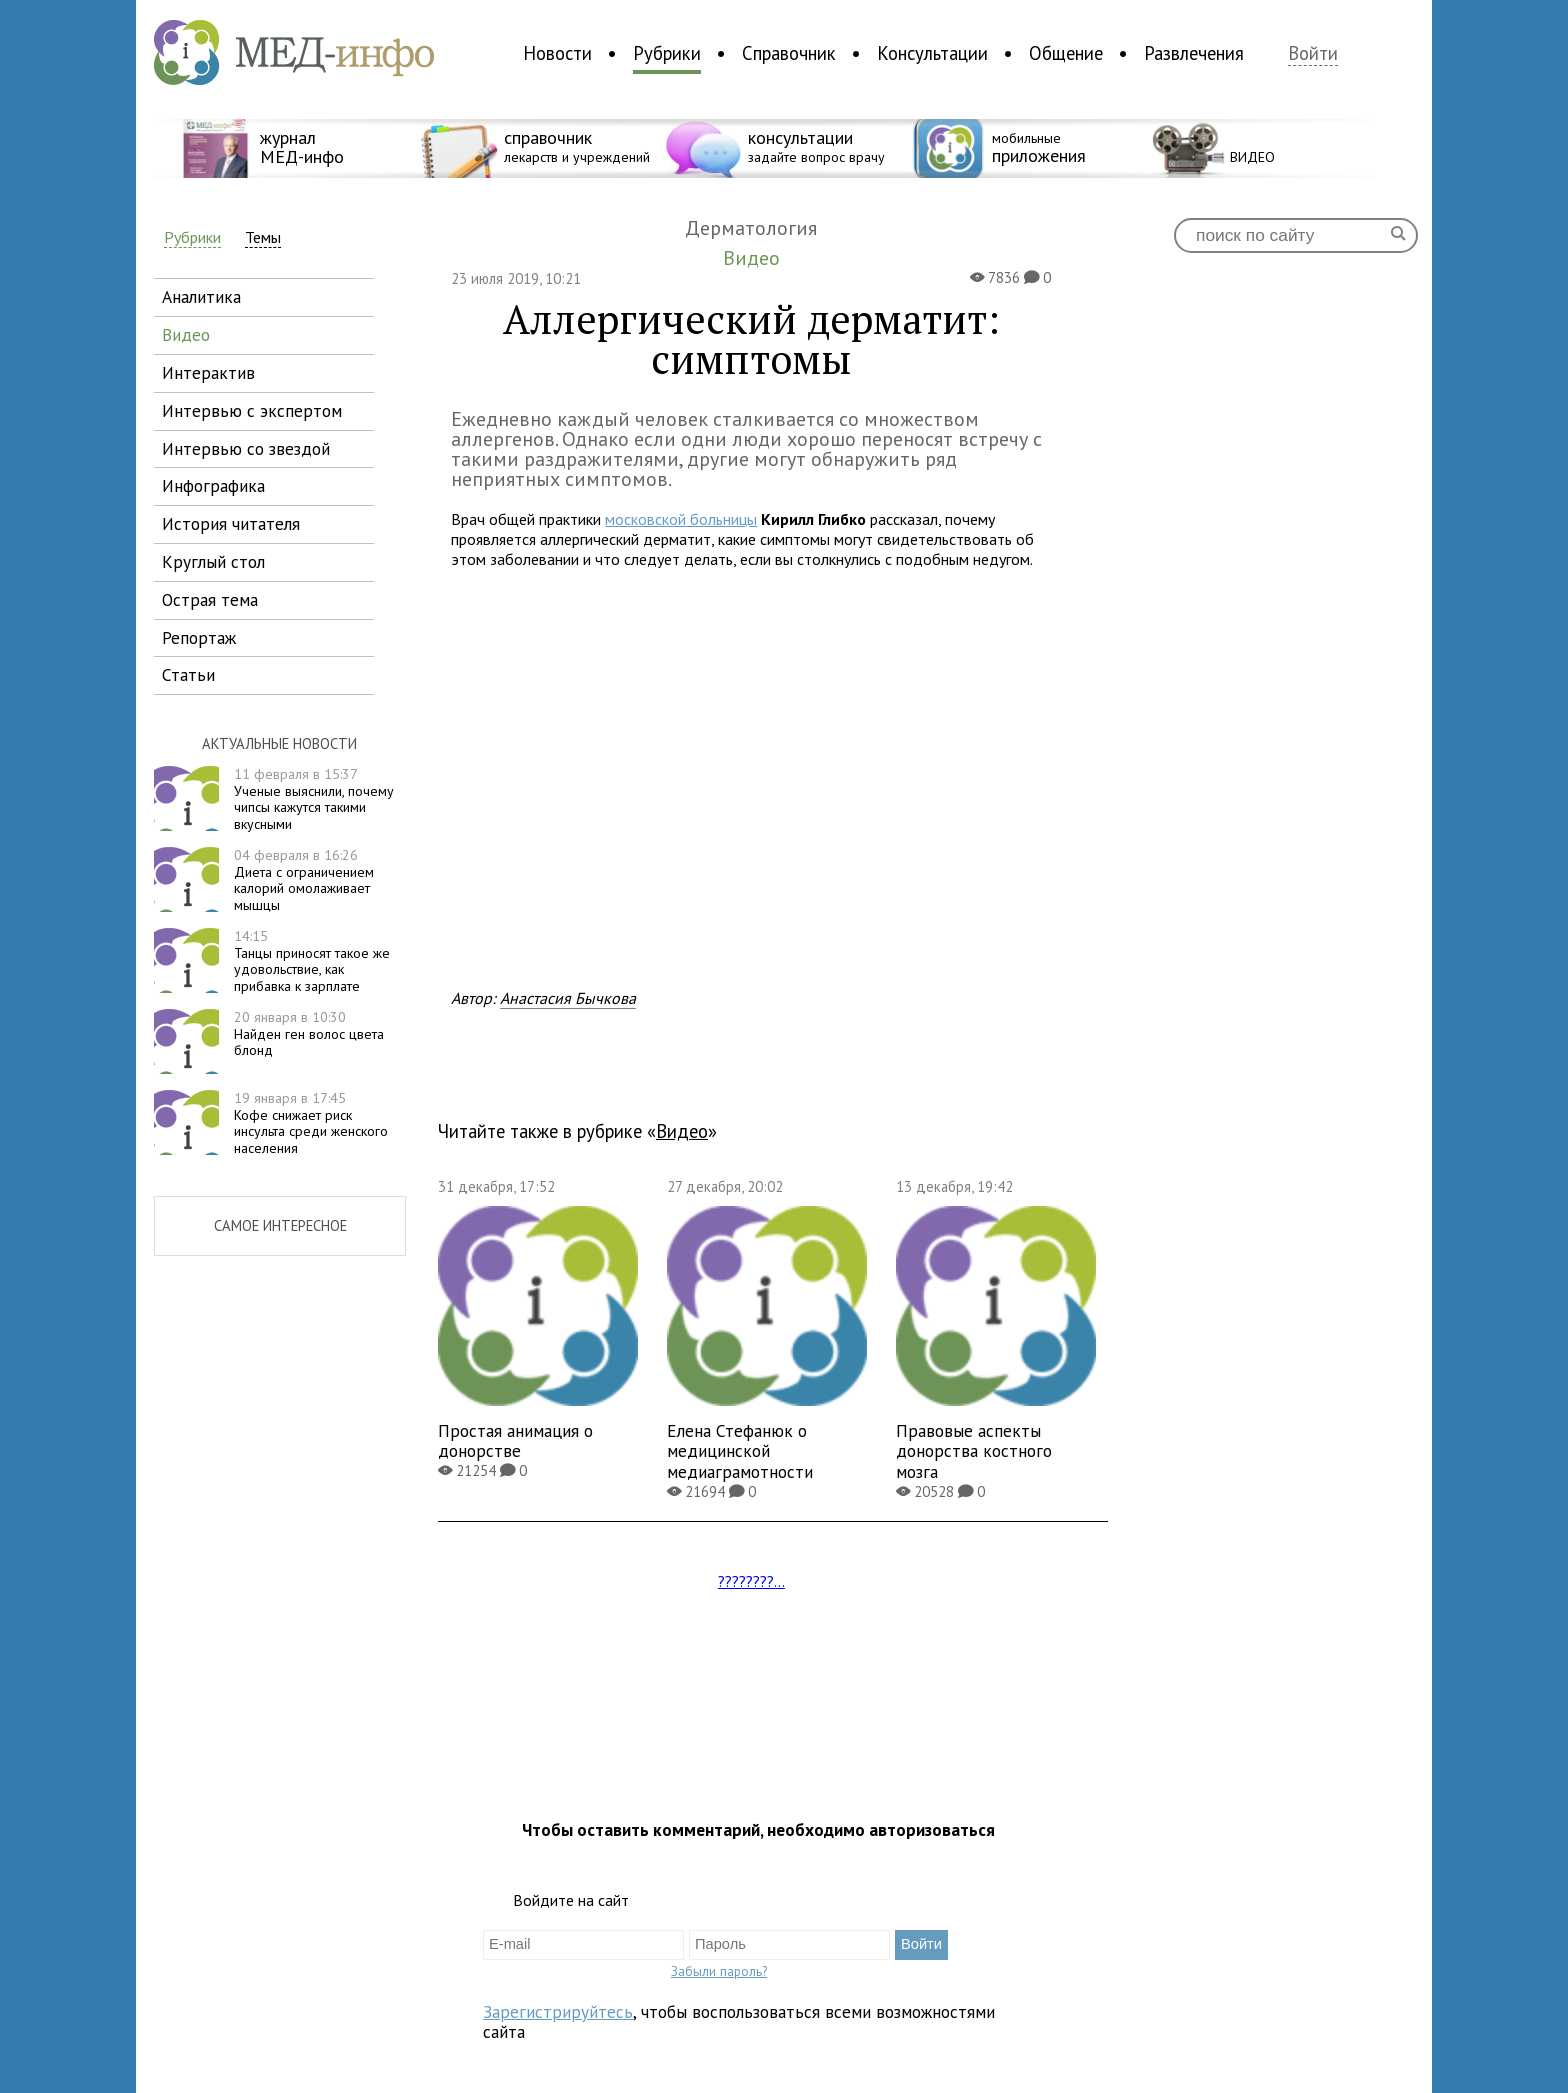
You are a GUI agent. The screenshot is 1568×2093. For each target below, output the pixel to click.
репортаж (199, 637)
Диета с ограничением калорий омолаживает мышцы (304, 880)
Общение (1066, 53)
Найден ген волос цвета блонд (309, 1034)
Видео (682, 1131)
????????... (751, 1581)
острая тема (210, 599)
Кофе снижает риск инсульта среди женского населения (311, 1123)
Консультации (932, 53)
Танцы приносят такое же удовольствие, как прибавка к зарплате (312, 961)
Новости (557, 53)
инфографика (213, 485)
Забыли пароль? (719, 1971)
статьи (188, 674)
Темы (263, 237)
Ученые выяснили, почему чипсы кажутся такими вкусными (314, 799)
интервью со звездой (246, 448)
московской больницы (681, 519)
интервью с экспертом (252, 410)
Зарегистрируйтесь (558, 2011)
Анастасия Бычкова (568, 998)
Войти (1313, 53)
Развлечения (1194, 53)
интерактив (208, 372)
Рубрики (667, 53)
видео (186, 334)
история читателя (231, 523)
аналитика (201, 296)
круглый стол (213, 561)
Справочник (789, 53)
